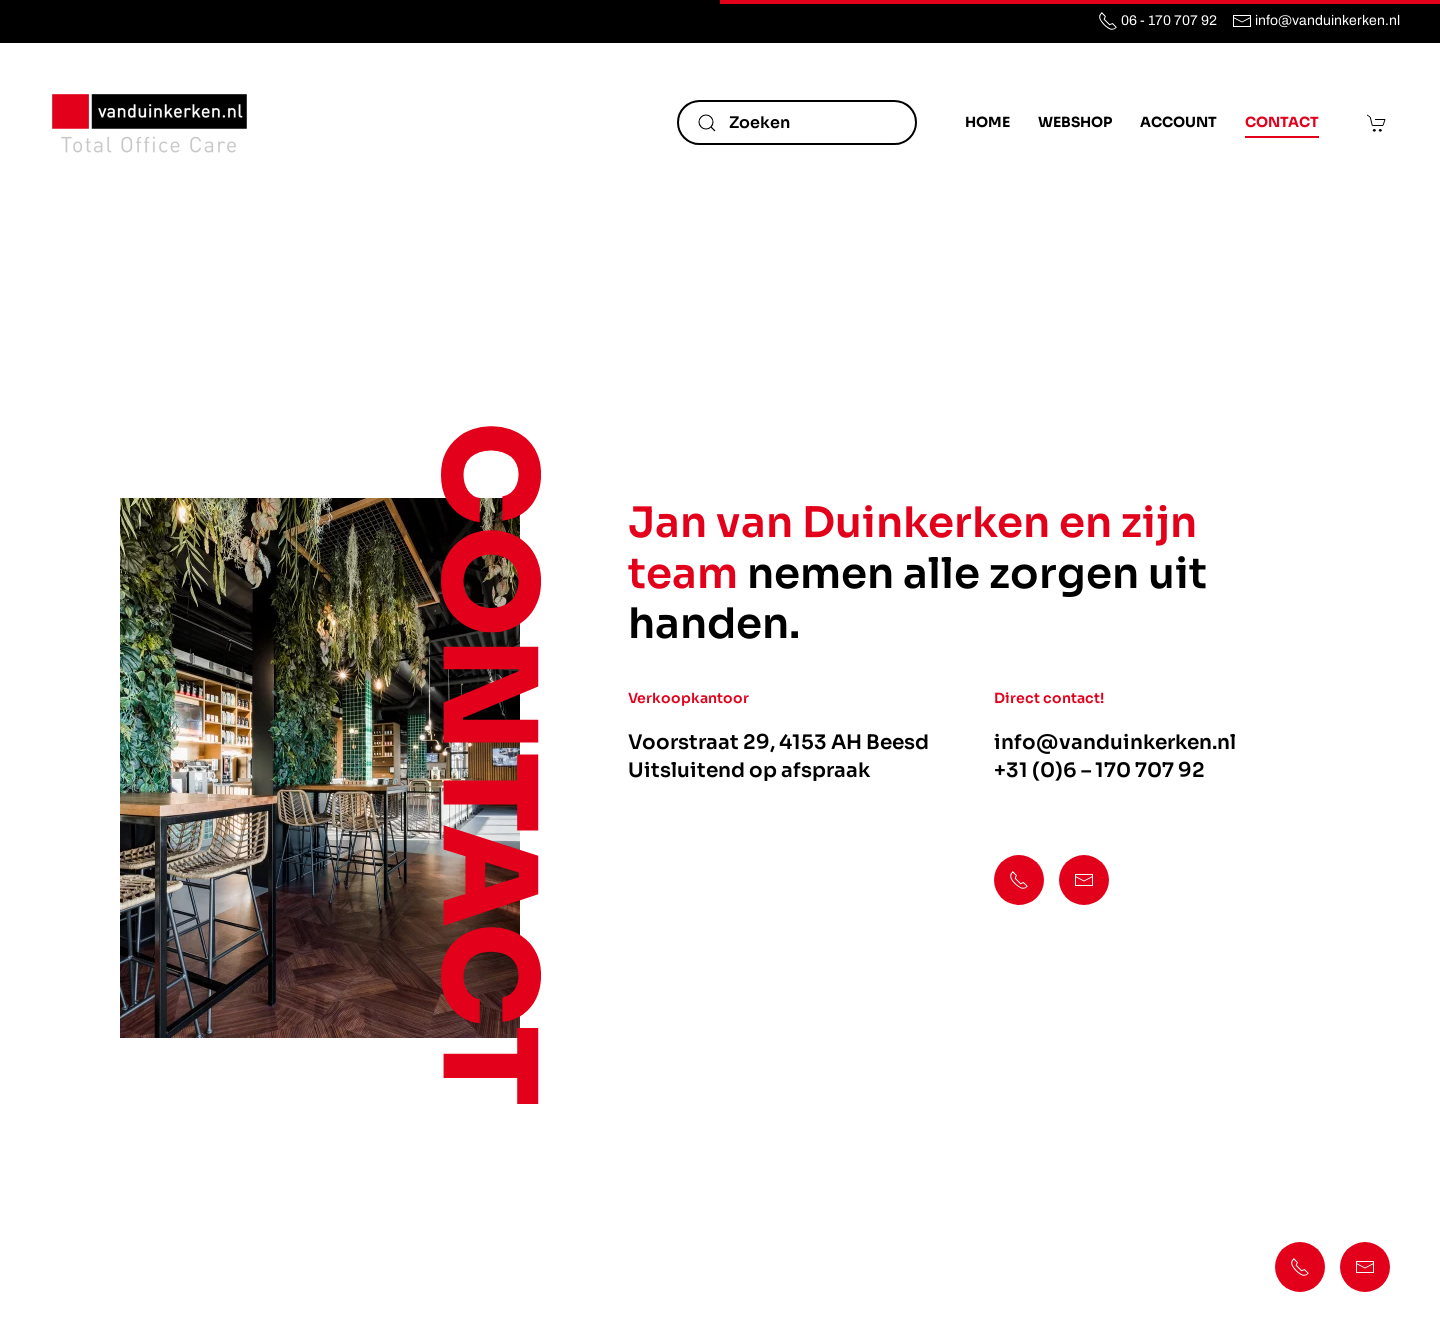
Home (987, 122)
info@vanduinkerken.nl (1115, 742)
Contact (1282, 122)
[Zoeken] (797, 122)
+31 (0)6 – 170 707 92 (1099, 770)
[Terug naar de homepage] (150, 123)
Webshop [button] (1075, 122)
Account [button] (1178, 122)
